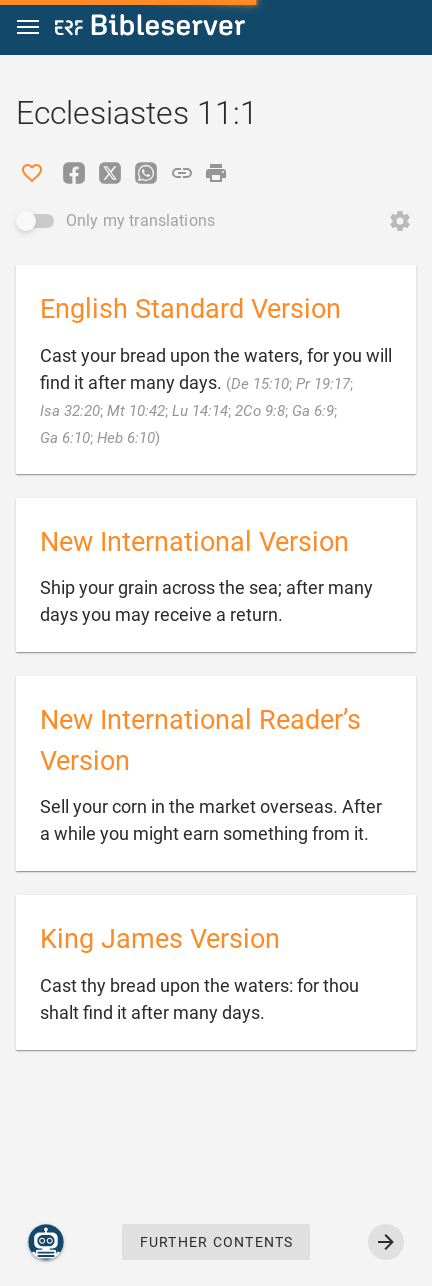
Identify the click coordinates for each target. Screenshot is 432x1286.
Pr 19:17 (323, 384)
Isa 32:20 (70, 411)
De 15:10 (260, 384)
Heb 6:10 (126, 438)
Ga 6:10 (65, 438)
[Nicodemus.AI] (46, 1242)
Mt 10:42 (136, 411)
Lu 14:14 (200, 411)
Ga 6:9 (313, 411)
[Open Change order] (400, 221)
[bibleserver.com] (150, 28)
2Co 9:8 (260, 411)
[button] (28, 27)
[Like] (32, 173)
